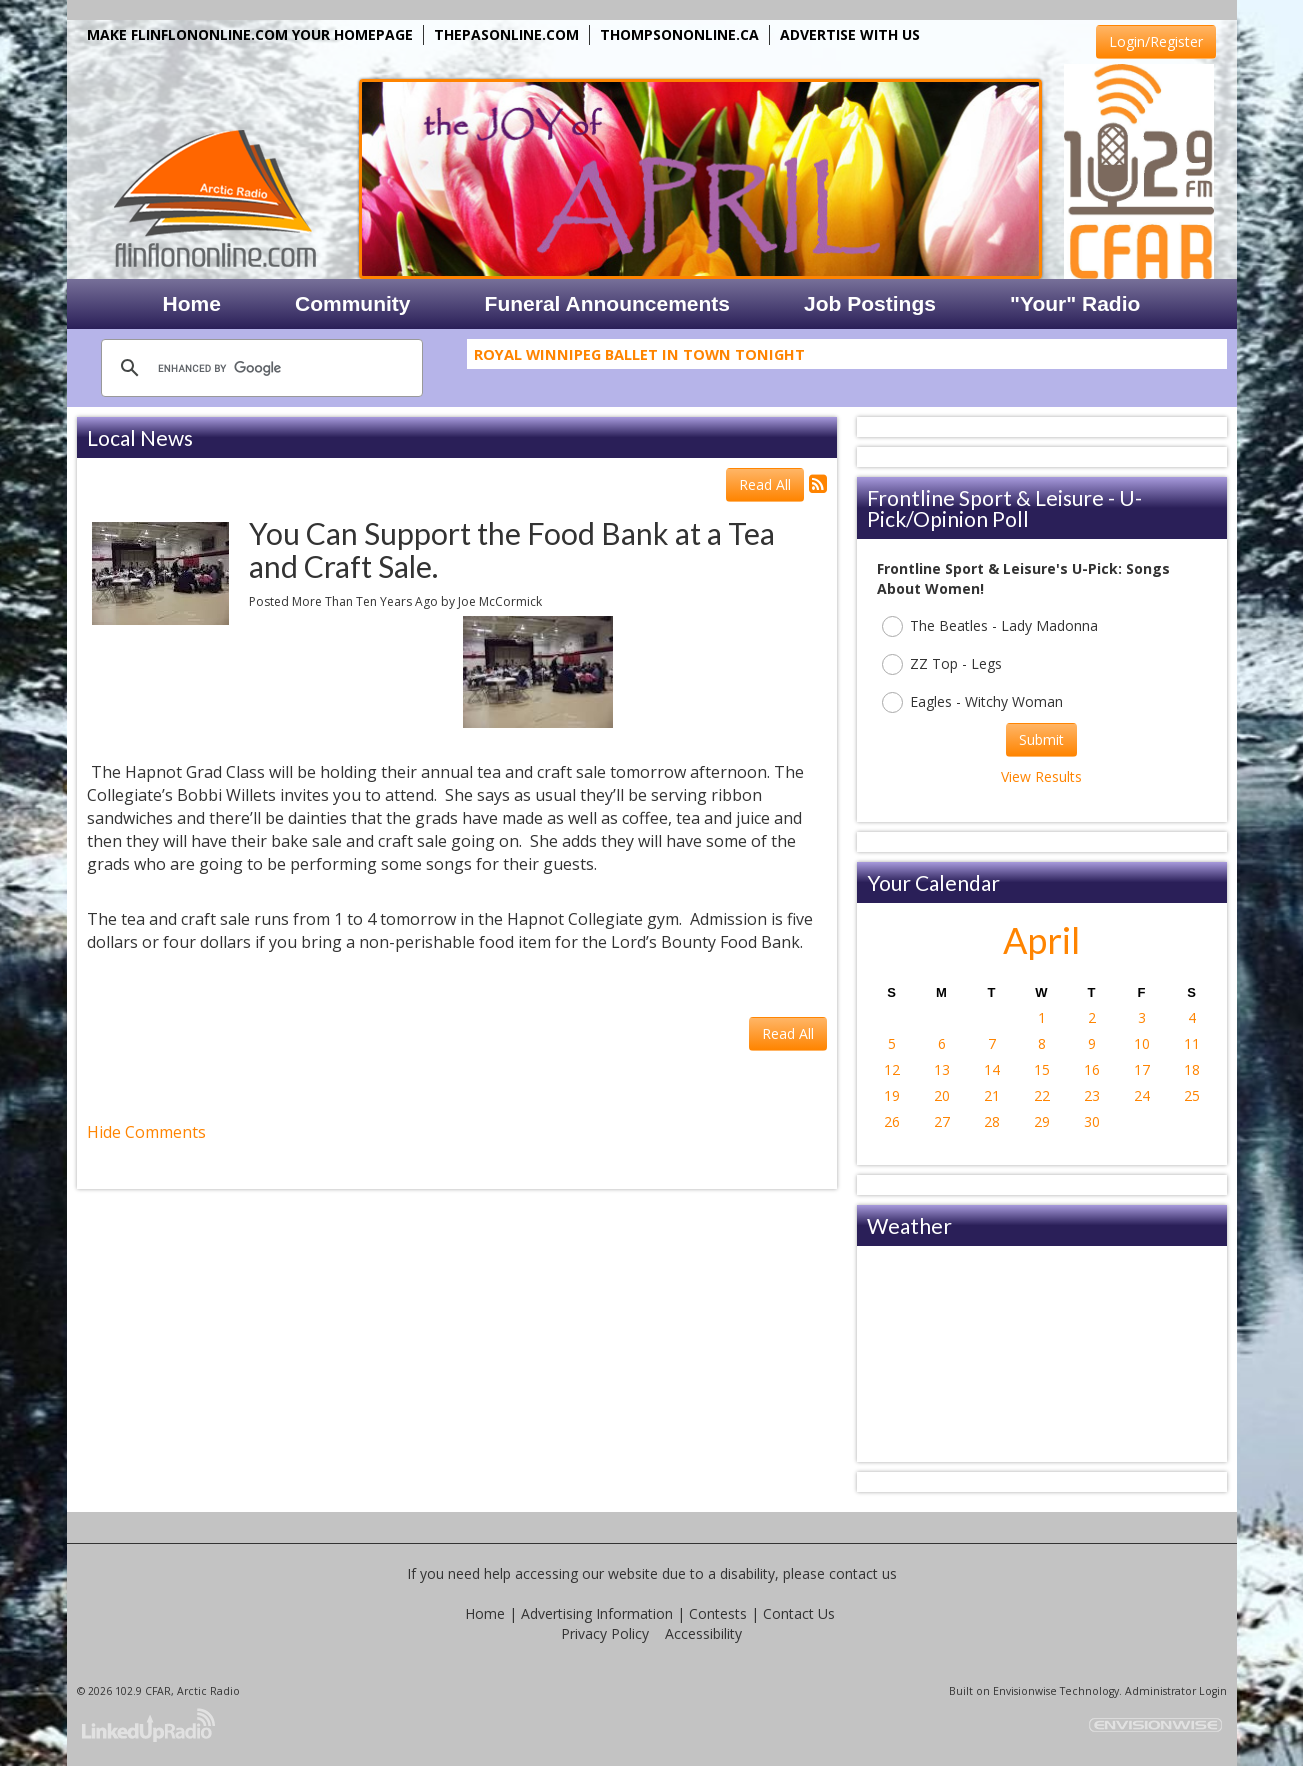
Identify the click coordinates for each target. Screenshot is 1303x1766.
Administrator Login (1176, 1691)
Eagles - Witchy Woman (972, 702)
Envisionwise (1025, 1691)
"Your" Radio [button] (1075, 303)
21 (992, 1095)
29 (1042, 1121)
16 (1092, 1069)
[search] (259, 368)
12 (892, 1069)
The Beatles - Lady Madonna (990, 626)
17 (1142, 1069)
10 (1142, 1043)
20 (942, 1095)
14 (992, 1069)
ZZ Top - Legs (942, 664)
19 (892, 1095)
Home (485, 1613)
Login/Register (1156, 41)
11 (1192, 1043)
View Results (1041, 776)
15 (1042, 1069)
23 (1092, 1095)
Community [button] (353, 303)
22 (1042, 1095)
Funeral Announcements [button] (607, 303)
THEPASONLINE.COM (506, 34)
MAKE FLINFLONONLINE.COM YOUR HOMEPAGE (250, 34)
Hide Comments (146, 1132)
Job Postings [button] (870, 303)
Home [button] (192, 303)
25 (1192, 1095)
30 (1092, 1121)
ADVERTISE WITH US (850, 34)
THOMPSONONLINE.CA (679, 34)
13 (942, 1069)
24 (1142, 1095)
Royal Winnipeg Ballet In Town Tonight (639, 359)
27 (942, 1121)
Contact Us (799, 1613)
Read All (765, 484)
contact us (863, 1573)
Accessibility (703, 1633)
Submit (1041, 739)
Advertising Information (597, 1613)
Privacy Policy (605, 1633)
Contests (718, 1613)
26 (892, 1121)
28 (992, 1121)
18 (1192, 1069)
